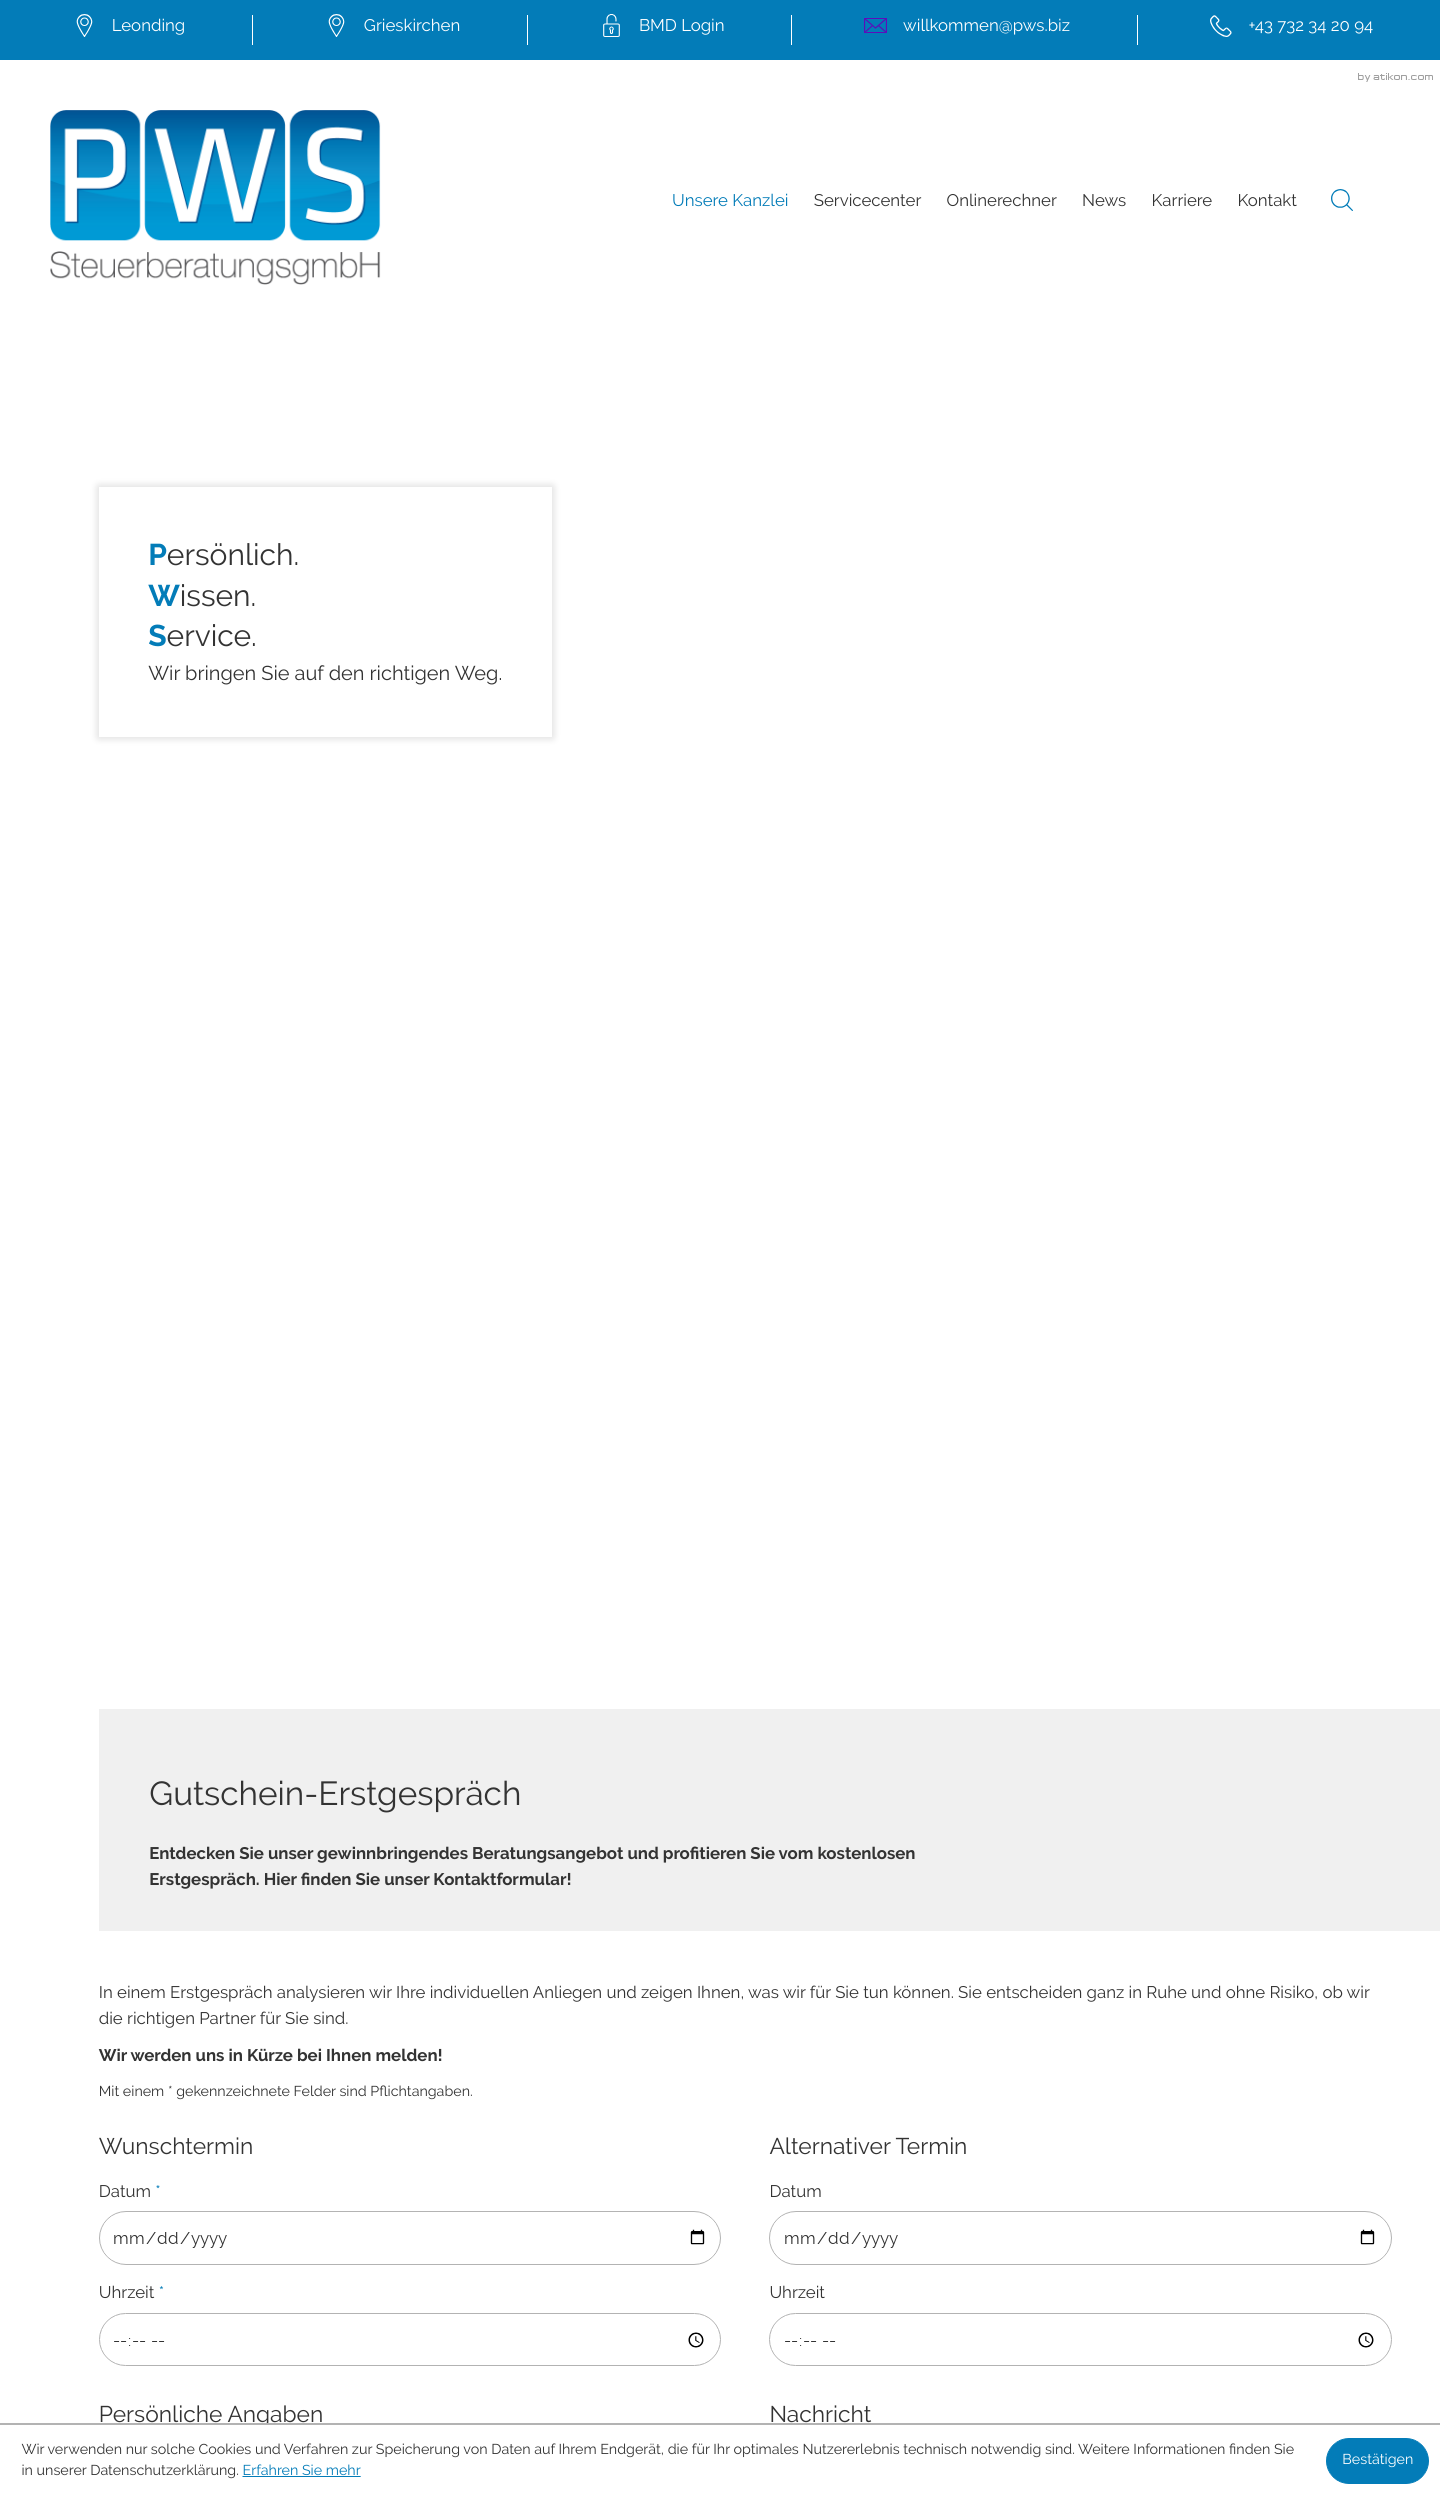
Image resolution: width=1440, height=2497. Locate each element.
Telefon (128, 1504)
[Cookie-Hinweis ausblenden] (1377, 2461)
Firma (121, 1096)
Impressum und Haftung (720, 2336)
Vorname (134, 1300)
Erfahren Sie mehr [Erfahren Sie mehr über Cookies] (302, 2471)
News (1104, 202)
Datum (130, 827)
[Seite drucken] (432, 1915)
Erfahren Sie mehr (864, 1647)
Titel (116, 1198)
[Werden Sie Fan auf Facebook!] (632, 2198)
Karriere (1182, 202)
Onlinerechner (1002, 202)
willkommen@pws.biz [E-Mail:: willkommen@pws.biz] (452, 2117)
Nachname (146, 1402)
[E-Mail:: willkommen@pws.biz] (964, 29)
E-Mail (128, 1606)
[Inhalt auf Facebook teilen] (174, 1915)
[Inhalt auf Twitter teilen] (298, 1915)
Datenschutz (719, 2311)
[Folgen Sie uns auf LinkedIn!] (720, 2198)
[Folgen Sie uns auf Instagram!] (808, 2198)
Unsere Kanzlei (730, 202)
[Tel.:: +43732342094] (1289, 29)
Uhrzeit (131, 929)
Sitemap (720, 2286)
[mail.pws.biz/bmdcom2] (659, 29)
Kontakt (1266, 202)
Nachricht (820, 1050)
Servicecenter (868, 202)
